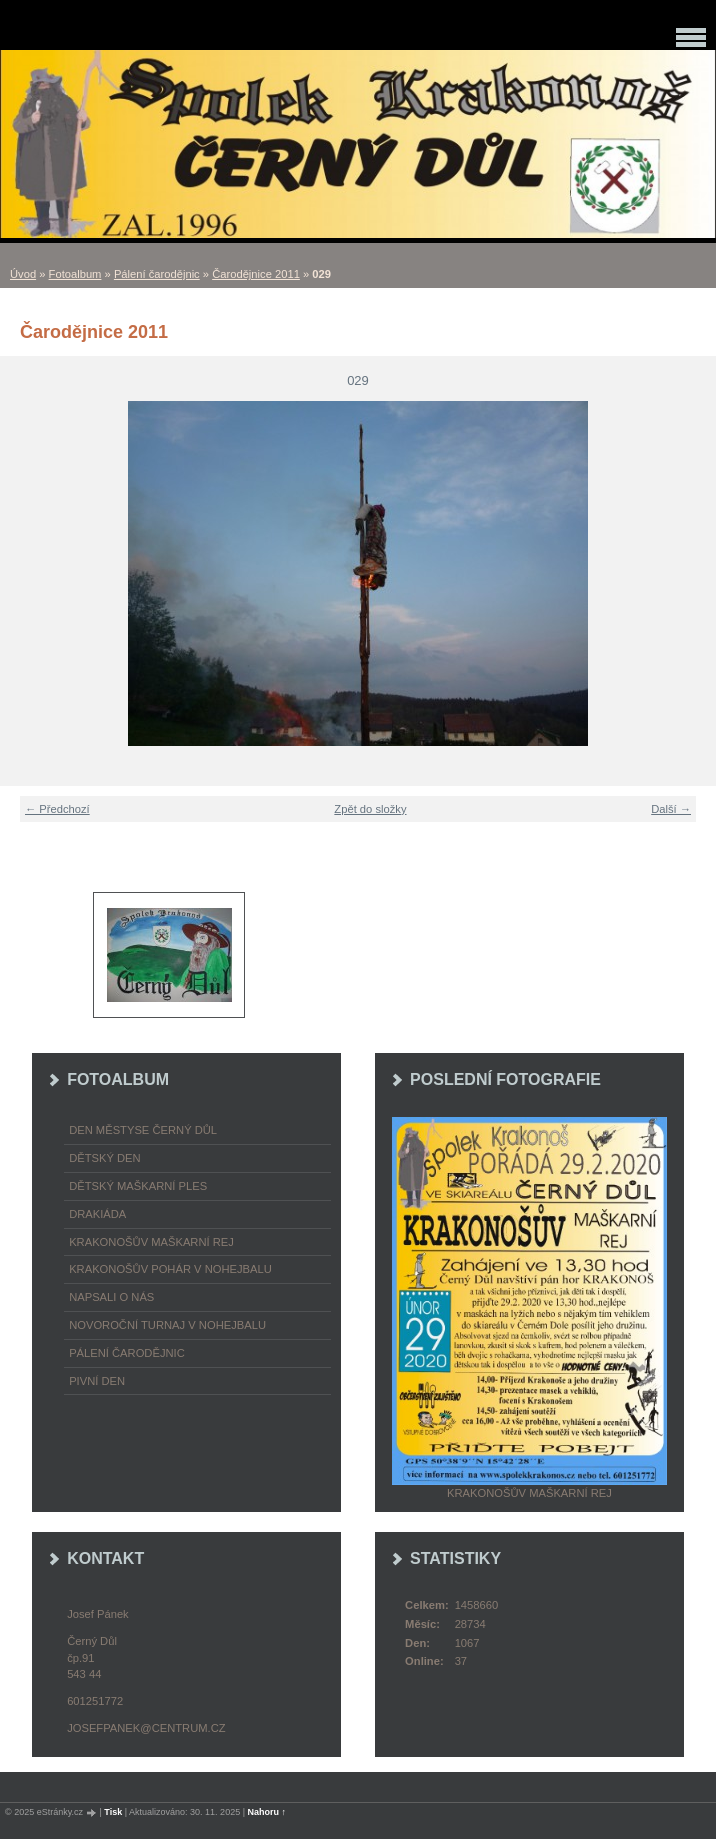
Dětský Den (105, 1158)
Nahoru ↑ (267, 1812)
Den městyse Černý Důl (143, 1130)
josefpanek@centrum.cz (146, 1728)
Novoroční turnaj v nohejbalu (167, 1325)
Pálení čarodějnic (157, 274)
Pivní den (97, 1381)
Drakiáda (97, 1214)
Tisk (113, 1812)
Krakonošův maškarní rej (151, 1242)
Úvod (23, 274)
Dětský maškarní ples (138, 1186)
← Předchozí (57, 809)
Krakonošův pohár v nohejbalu (170, 1269)
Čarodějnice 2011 (256, 274)
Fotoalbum (75, 274)
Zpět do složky (370, 809)
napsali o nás (111, 1297)
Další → (671, 809)
